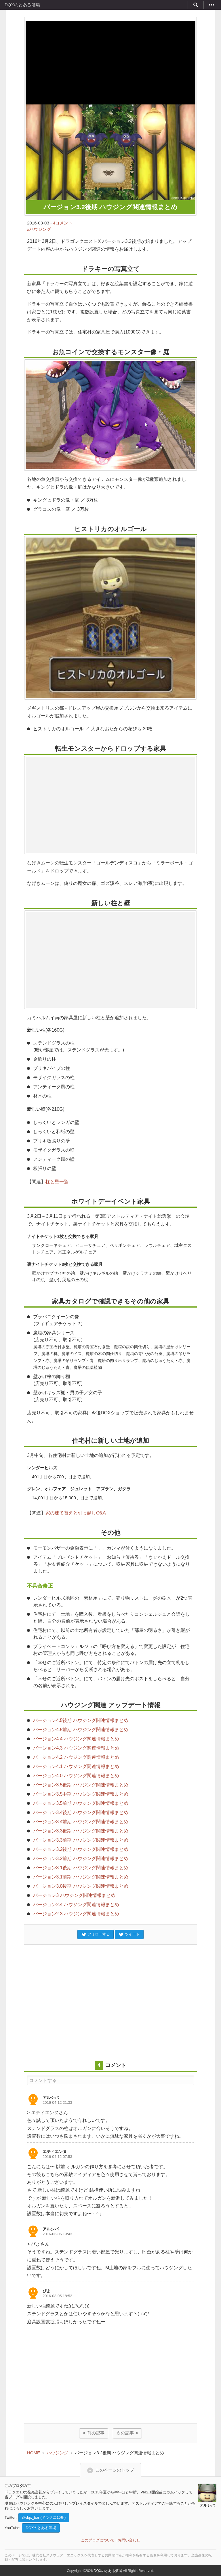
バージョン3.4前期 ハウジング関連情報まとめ (80, 1821)
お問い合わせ (129, 2539)
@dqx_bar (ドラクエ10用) (44, 2517)
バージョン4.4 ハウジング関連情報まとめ (76, 1738)
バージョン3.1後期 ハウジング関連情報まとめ (80, 1867)
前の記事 (95, 2433)
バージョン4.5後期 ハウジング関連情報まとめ (80, 1720)
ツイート (129, 1934)
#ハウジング (39, 229)
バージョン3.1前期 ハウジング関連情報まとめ (80, 1876)
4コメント (63, 222)
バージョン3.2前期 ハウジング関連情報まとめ (80, 1858)
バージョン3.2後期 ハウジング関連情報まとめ (80, 1849)
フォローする (95, 1934)
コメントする (43, 2080)
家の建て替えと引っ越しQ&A (75, 1512)
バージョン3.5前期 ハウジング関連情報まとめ (80, 1803)
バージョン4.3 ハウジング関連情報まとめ (76, 1748)
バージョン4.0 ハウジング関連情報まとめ (76, 1775)
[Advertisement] (110, 61)
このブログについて (98, 2539)
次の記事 (125, 2433)
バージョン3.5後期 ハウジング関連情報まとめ (80, 1784)
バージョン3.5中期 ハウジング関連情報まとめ (80, 1794)
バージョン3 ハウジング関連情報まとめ (74, 1895)
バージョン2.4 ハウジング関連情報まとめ (76, 1904)
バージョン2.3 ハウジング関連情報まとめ (76, 1913)
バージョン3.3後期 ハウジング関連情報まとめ (80, 1830)
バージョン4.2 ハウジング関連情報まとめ (76, 1757)
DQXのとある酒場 (22, 4)
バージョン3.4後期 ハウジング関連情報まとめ (80, 1812)
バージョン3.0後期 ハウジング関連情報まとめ (80, 1886)
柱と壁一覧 (56, 1181)
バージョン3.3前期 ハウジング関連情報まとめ (80, 1840)
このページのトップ (114, 2469)
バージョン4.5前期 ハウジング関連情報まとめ (80, 1729)
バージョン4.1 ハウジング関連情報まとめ (76, 1766)
